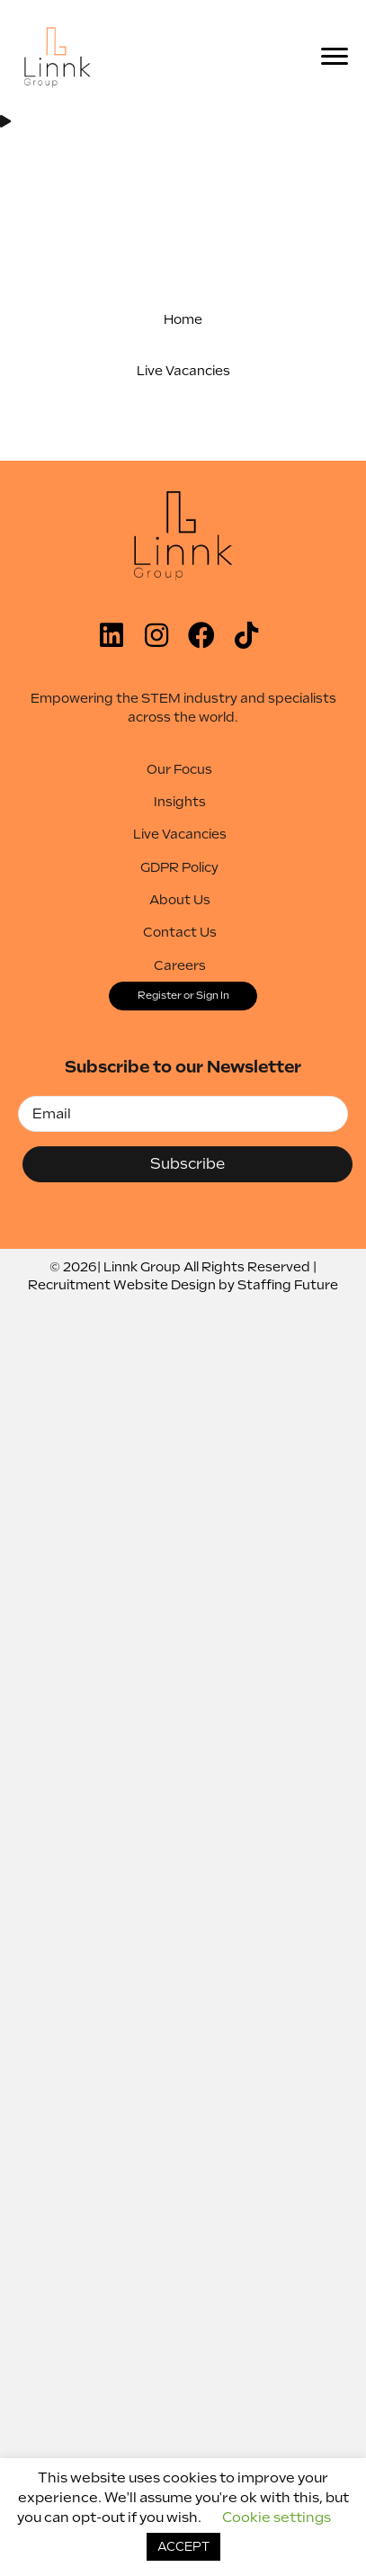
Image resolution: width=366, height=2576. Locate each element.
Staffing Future (287, 1285)
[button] (183, 319)
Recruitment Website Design (122, 1285)
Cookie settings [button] (276, 2517)
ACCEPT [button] (183, 2547)
